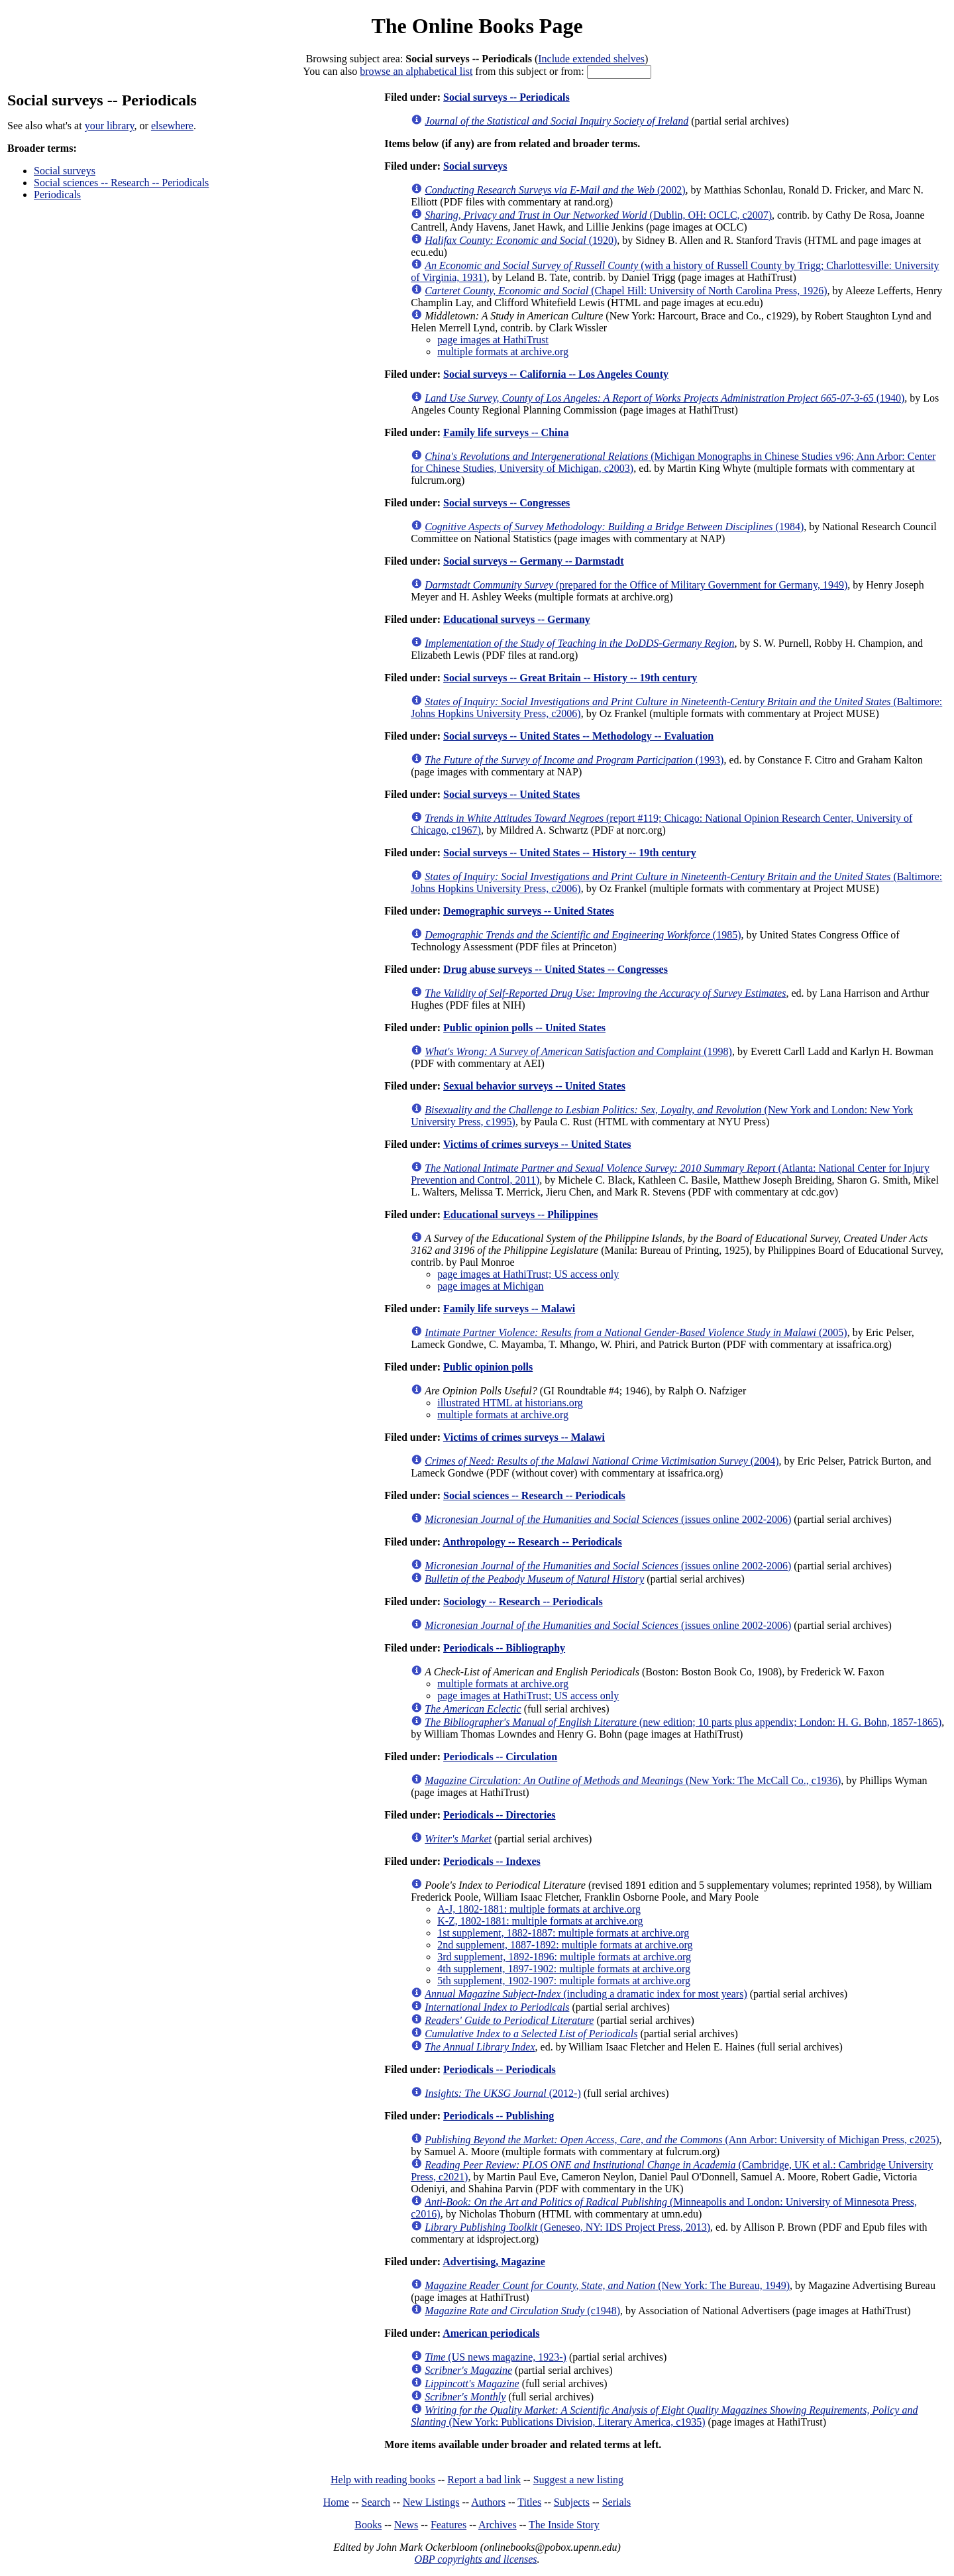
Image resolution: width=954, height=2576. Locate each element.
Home (336, 2502)
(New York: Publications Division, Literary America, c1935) (664, 2416)
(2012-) (503, 2093)
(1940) (664, 398)
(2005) (636, 1332)
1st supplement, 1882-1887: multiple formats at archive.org (563, 1932)
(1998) (578, 1051)
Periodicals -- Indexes (492, 1861)
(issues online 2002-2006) (608, 1519)
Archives (497, 2524)
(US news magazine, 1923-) (495, 2357)
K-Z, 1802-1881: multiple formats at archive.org (540, 1921)
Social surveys (64, 170)
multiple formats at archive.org (502, 351)
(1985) (583, 934)
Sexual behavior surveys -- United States (534, 1086)
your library (109, 125)
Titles (529, 2502)
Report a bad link (484, 2479)
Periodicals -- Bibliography (504, 1647)
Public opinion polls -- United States (524, 1027)
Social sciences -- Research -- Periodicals (121, 182)
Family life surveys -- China (505, 432)
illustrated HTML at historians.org (510, 1402)
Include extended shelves (591, 58)
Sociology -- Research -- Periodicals (523, 1601)
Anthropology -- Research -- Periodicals (532, 1541)
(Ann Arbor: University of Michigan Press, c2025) (682, 2139)
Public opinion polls (488, 1366)
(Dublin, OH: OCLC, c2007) (598, 215)
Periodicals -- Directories (499, 1814)
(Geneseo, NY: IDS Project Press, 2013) (567, 2227)
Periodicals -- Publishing (498, 2115)
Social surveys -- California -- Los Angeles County (555, 374)
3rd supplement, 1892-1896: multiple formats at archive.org (564, 1956)
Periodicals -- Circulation (500, 1756)
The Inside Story (564, 2524)
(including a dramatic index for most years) (586, 1993)
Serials (616, 2502)
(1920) (521, 240)
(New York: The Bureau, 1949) (607, 2285)
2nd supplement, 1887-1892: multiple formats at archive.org (564, 1944)
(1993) (574, 759)
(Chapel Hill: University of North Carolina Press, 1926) (626, 290)
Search (376, 2502)
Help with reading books (383, 2479)
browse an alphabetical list (416, 71)
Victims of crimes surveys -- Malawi (524, 1437)
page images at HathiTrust (493, 339)
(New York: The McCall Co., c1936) (633, 1780)
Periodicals (57, 194)
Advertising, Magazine (494, 2261)
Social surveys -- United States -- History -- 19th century (569, 852)
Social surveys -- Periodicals (506, 97)
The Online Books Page (476, 26)
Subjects (572, 2502)
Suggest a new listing (578, 2479)
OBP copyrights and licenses (475, 2559)
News (406, 2524)
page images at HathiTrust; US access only (528, 1274)
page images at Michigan (490, 1286)
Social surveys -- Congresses (506, 502)
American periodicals (491, 2333)
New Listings (431, 2502)
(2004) (601, 1461)
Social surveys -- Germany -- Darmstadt (533, 561)
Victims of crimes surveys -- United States (537, 1144)
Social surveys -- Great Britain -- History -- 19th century (570, 677)
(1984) (614, 526)
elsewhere (172, 125)
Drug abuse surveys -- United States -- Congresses (555, 969)
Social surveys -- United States (511, 794)
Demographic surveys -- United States (528, 911)
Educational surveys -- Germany (516, 619)
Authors (488, 2502)
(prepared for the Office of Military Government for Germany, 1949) (636, 584)
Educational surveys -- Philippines (520, 1214)
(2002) (555, 190)
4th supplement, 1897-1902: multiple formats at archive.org (563, 1968)
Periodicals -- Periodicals (499, 2069)
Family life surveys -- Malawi (509, 1308)
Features (448, 2524)
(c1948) (522, 2310)
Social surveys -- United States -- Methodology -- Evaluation (578, 736)
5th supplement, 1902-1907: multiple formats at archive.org (563, 1980)
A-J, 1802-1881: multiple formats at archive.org (539, 1909)
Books (368, 2524)
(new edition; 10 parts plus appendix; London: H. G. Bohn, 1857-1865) (683, 1722)
